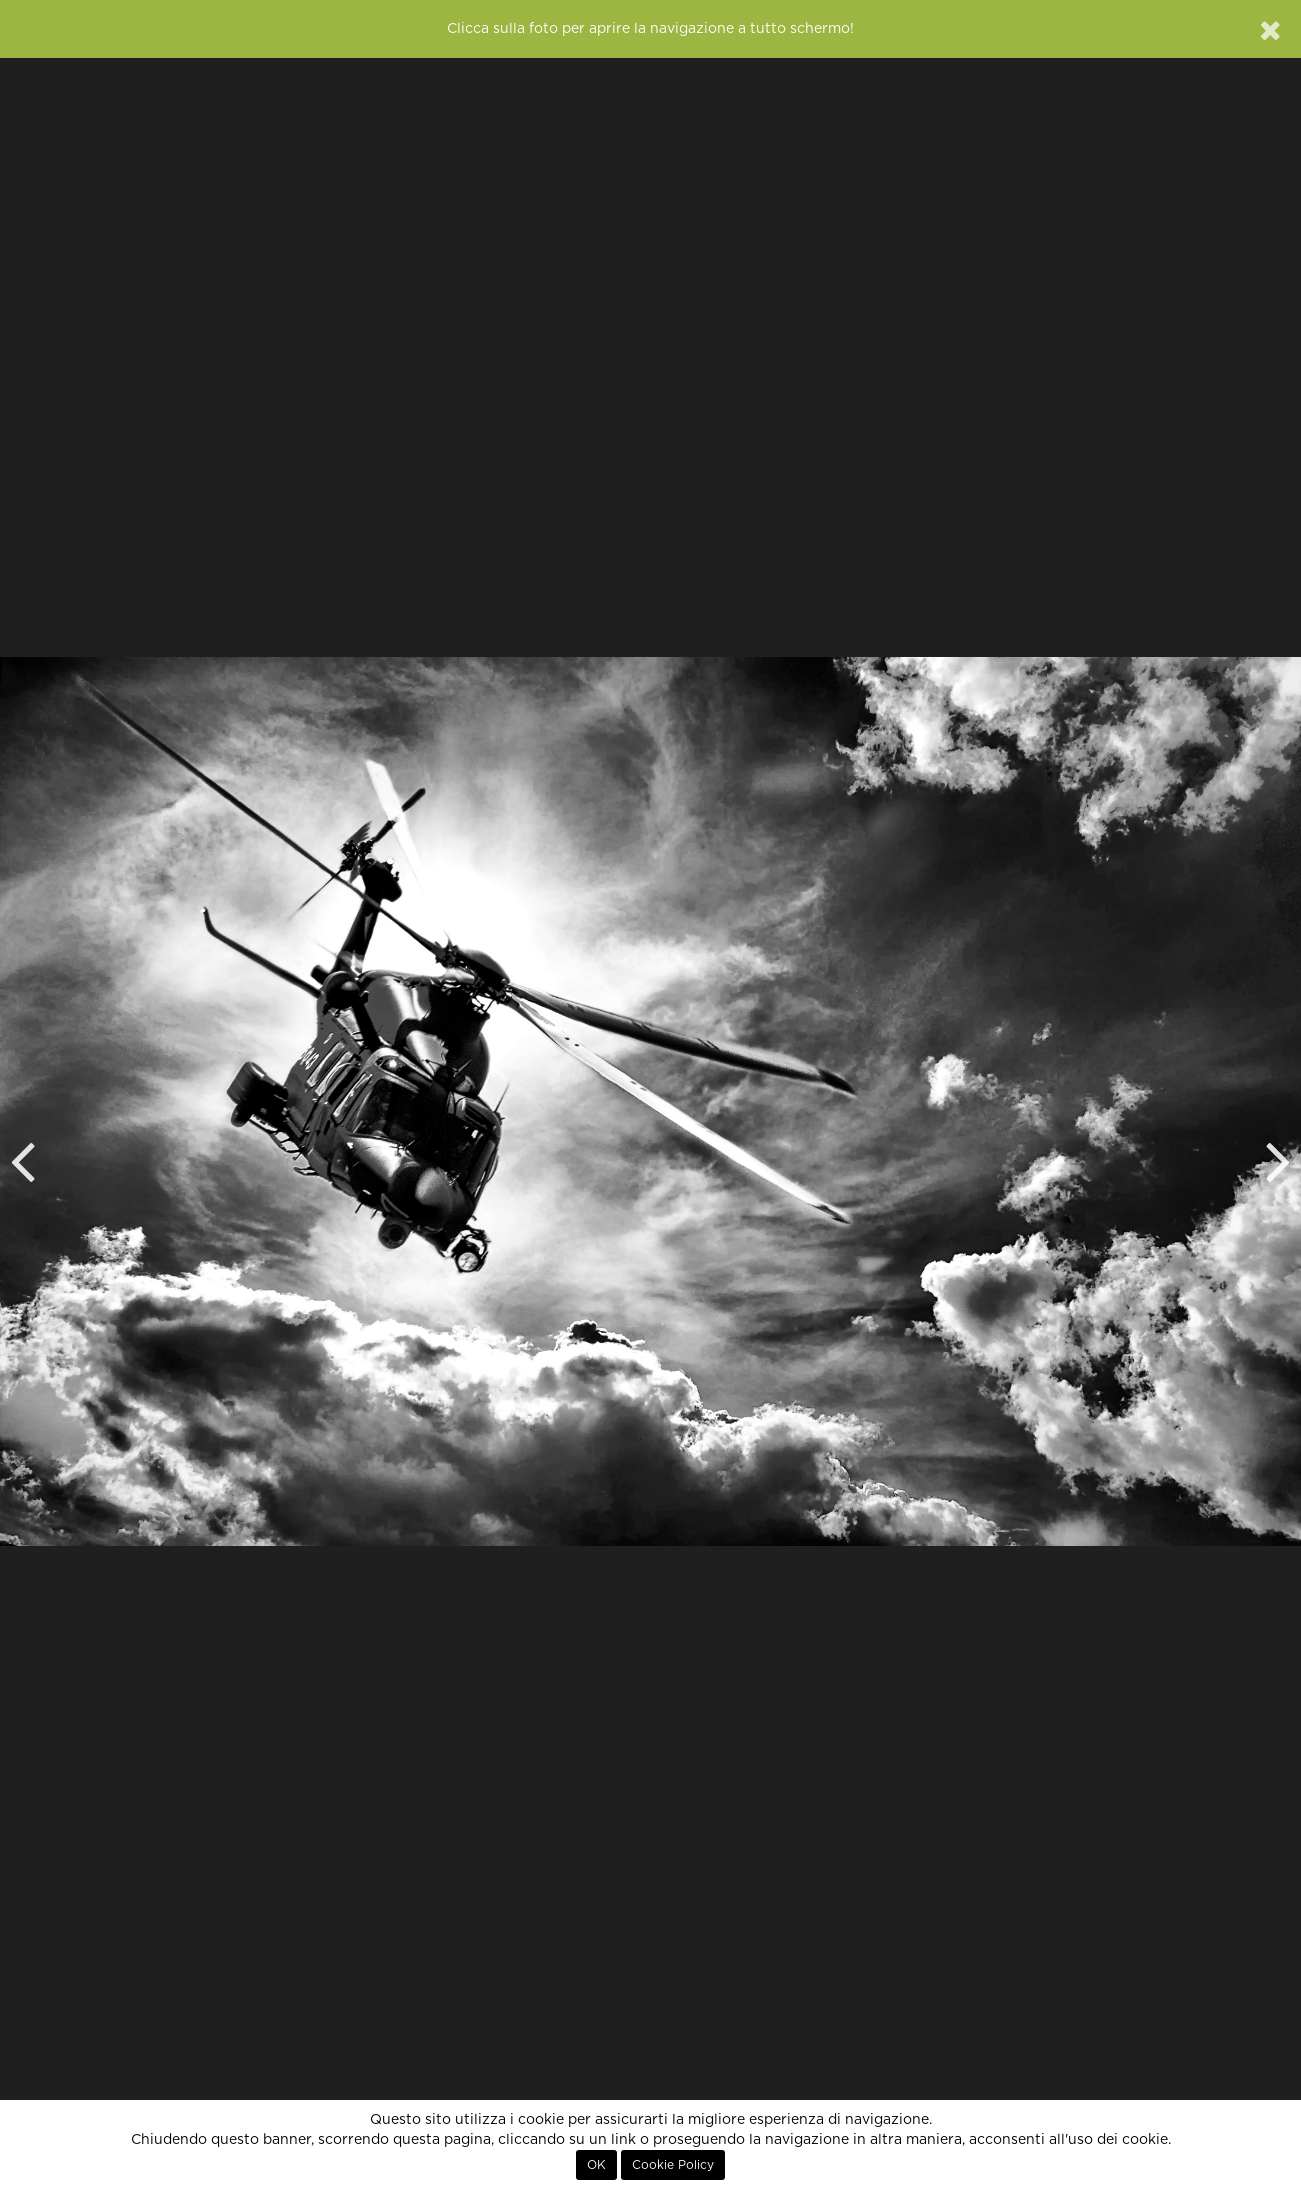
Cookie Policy (673, 2165)
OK (596, 2165)
